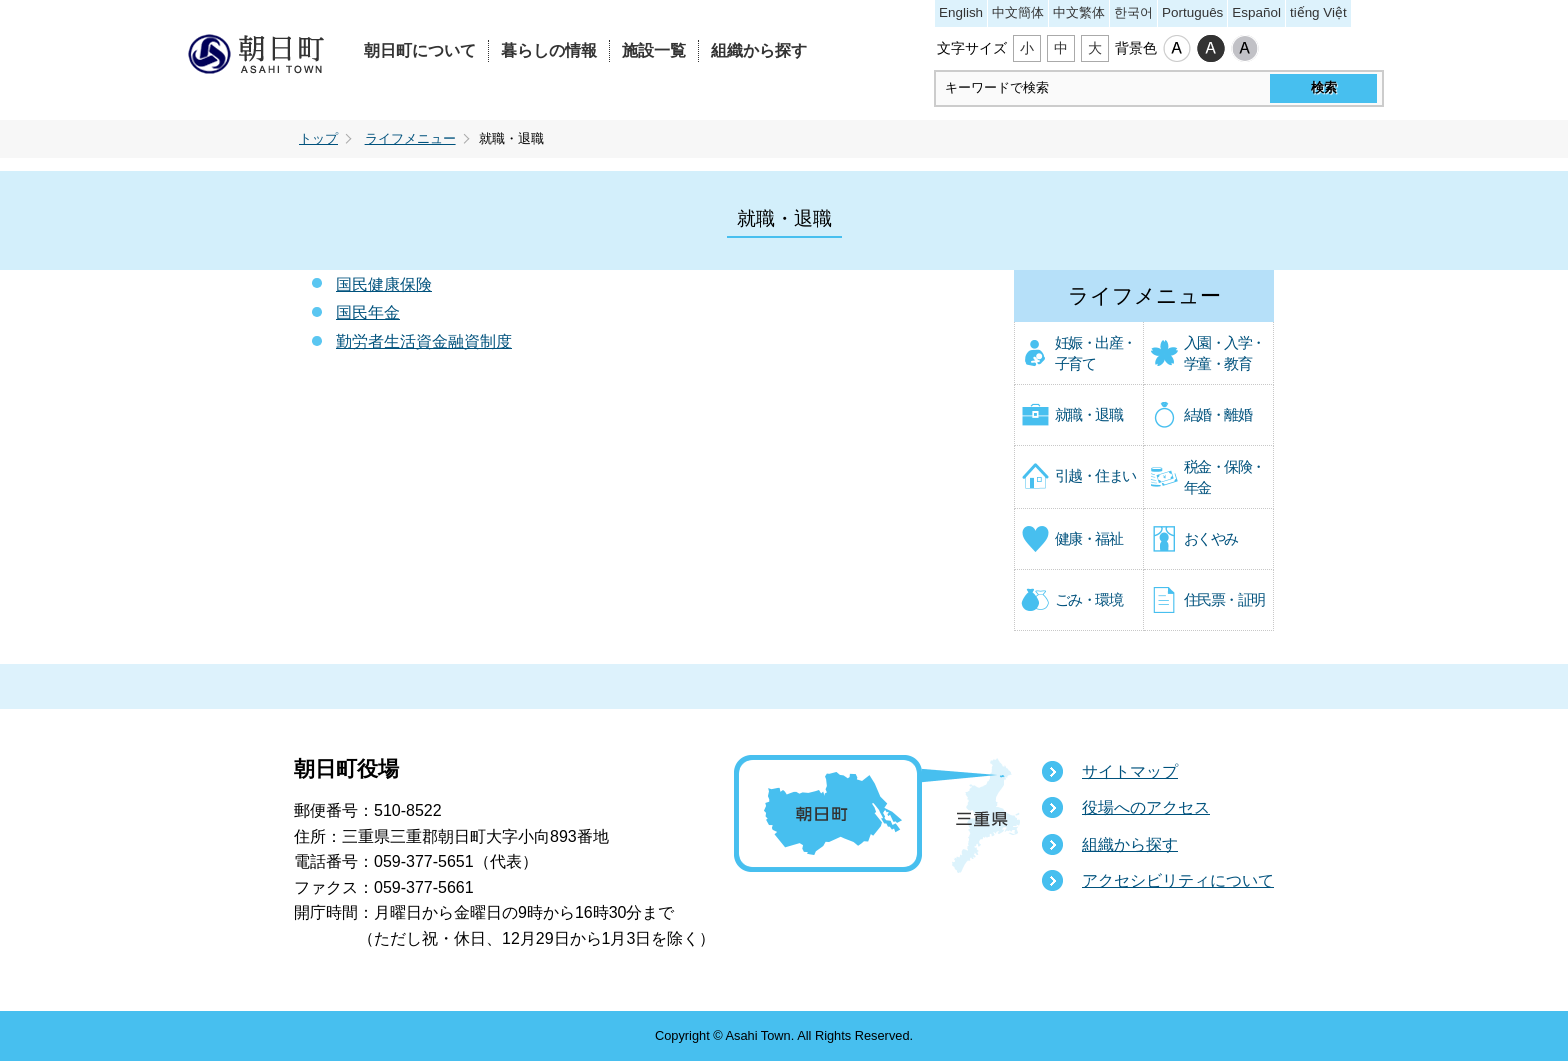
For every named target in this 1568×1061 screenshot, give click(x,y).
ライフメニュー (410, 139)
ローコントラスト (1245, 49)
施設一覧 (654, 50)
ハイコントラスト (1211, 49)
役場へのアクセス (1146, 807)
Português (1192, 12)
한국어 (1133, 12)
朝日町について (420, 50)
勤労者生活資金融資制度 (424, 341)
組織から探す (759, 50)
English (961, 12)
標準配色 (1177, 49)
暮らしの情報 (549, 50)
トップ (318, 139)
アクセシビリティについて (1178, 880)
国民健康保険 (384, 284)
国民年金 (368, 312)
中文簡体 (1018, 12)
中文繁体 (1079, 12)
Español (1256, 12)
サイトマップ (1130, 771)
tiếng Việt (1318, 12)
